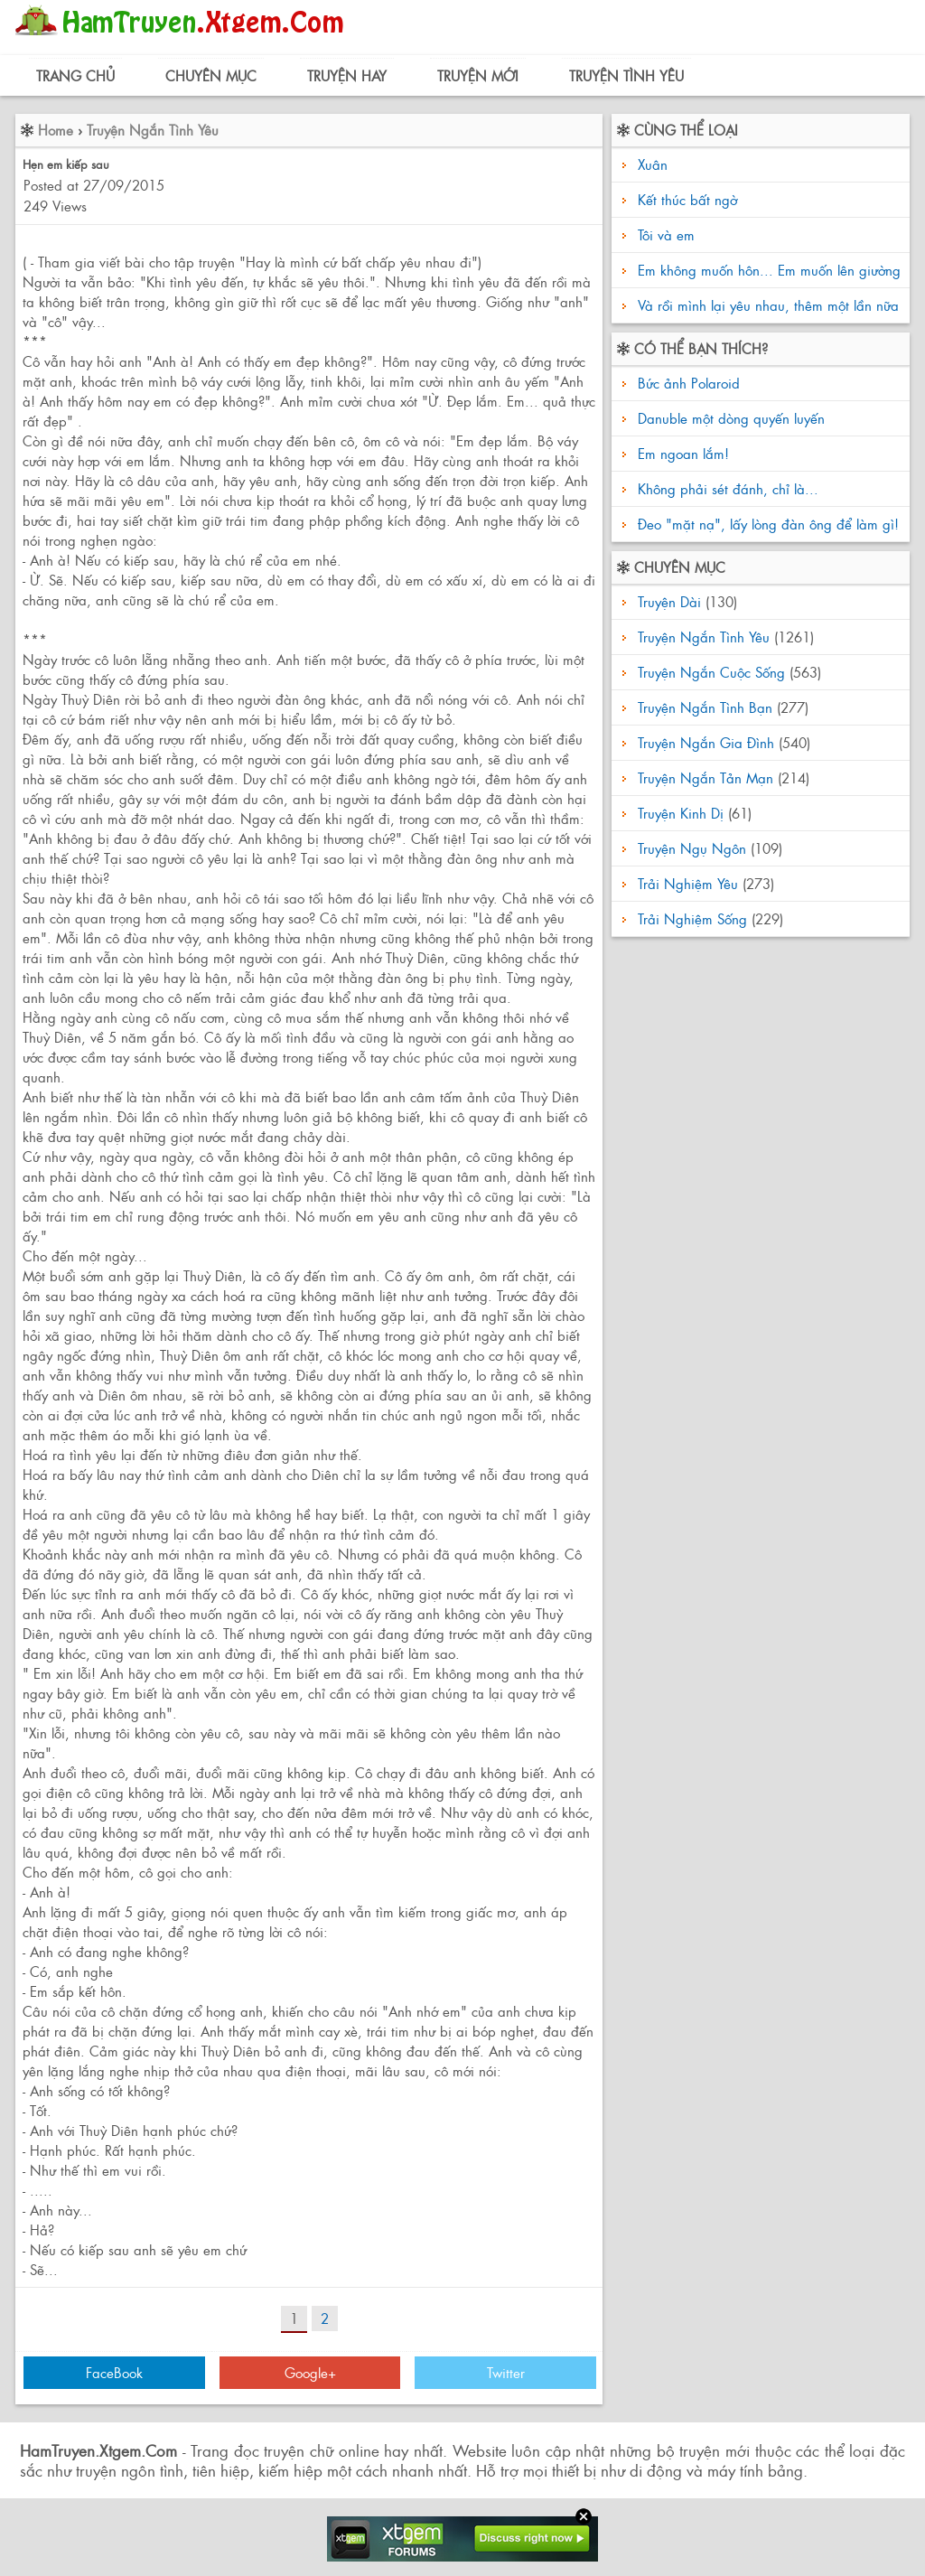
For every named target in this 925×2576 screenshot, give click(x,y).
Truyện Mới (478, 75)
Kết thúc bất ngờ (687, 199)
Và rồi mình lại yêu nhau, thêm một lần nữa (768, 305)
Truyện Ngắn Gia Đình (706, 742)
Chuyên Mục (211, 75)
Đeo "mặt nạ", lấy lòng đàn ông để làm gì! (766, 523)
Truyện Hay (347, 75)
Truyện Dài (669, 601)
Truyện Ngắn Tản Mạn (705, 777)
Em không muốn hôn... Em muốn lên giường (769, 269)
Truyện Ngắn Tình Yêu (153, 129)
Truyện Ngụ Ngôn (692, 848)
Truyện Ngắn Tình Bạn (705, 707)
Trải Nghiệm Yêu (688, 883)
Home (55, 129)
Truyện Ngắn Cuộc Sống (711, 671)
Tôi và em (666, 234)
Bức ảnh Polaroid (686, 382)
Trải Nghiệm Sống (692, 918)
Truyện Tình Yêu (626, 75)
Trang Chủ (75, 75)
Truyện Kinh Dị (681, 812)
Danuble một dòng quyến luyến (729, 417)
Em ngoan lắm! (681, 453)
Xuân (653, 164)
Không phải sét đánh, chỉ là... (725, 488)
